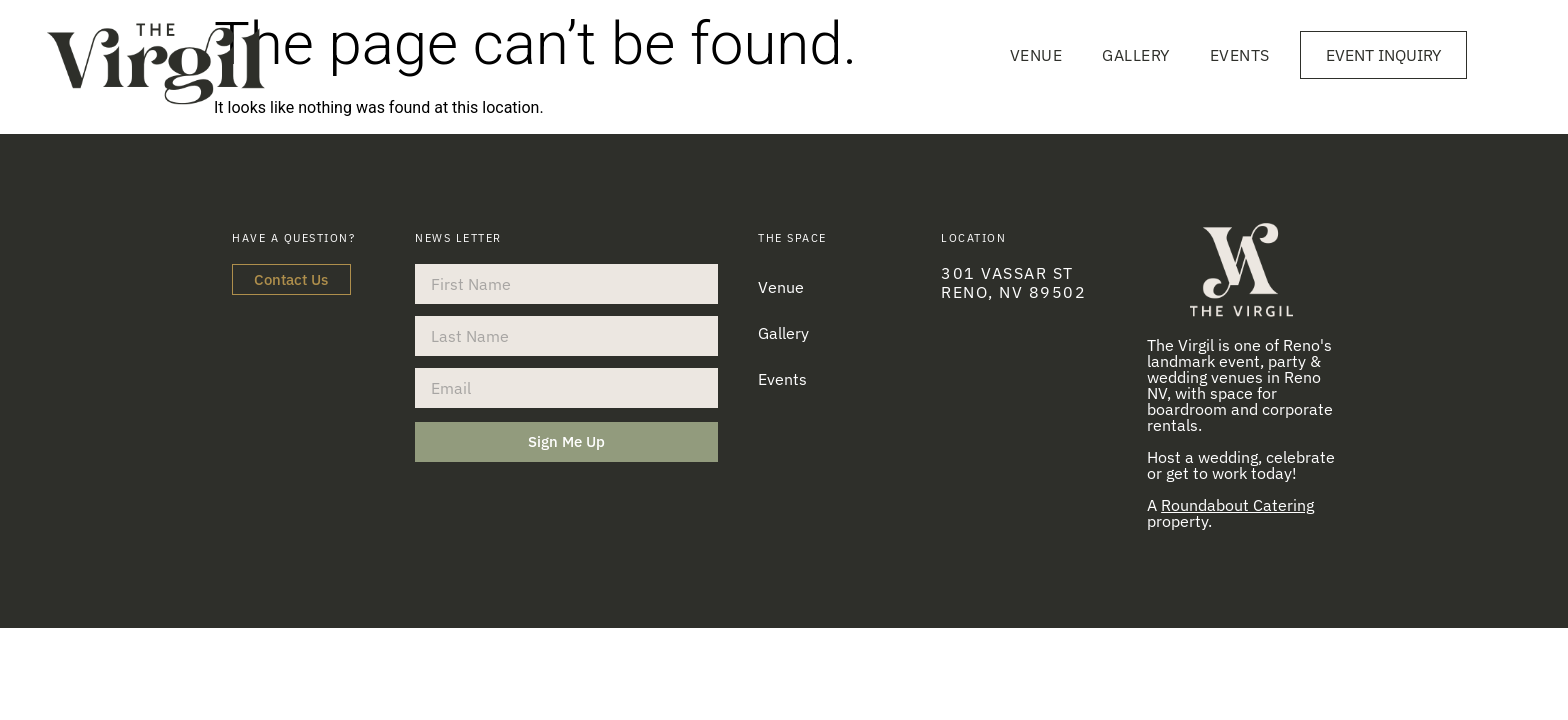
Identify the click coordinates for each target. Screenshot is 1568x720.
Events (1240, 55)
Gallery (1136, 55)
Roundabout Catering (1237, 505)
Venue (1036, 55)
